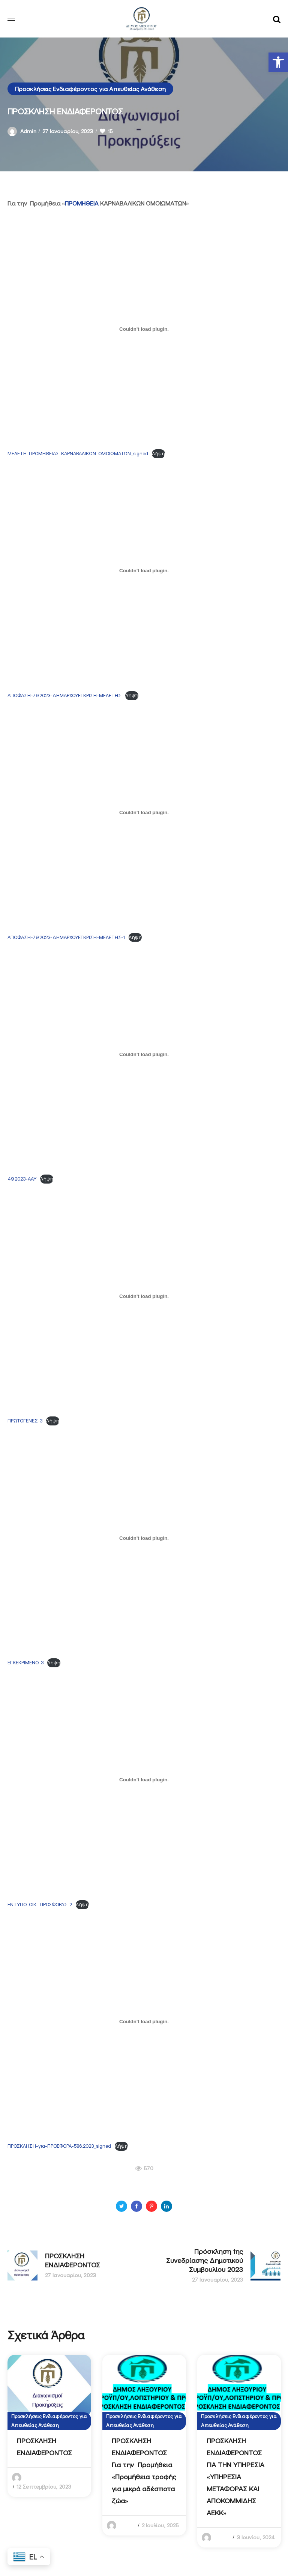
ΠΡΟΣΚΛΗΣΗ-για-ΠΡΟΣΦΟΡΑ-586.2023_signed (59, 2146)
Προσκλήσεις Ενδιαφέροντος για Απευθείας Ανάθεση (90, 89)
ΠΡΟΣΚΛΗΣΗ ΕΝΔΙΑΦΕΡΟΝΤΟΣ (44, 2447)
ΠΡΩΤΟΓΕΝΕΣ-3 (25, 1421)
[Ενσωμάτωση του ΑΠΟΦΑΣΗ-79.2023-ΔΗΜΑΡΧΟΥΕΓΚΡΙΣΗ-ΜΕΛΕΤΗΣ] (144, 570)
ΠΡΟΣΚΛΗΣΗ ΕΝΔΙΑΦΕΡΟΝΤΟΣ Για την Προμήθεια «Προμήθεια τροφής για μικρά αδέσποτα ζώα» (144, 2471)
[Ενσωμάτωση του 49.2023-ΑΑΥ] (144, 1054)
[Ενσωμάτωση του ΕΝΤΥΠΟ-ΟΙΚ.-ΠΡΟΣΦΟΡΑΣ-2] (144, 1779)
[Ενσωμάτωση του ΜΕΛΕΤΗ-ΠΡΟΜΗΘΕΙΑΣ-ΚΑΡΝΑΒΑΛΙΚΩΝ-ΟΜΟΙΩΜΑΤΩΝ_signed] (144, 328)
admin (28, 131)
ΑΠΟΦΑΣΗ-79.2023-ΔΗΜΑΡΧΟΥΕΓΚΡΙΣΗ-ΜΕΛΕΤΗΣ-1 (66, 937)
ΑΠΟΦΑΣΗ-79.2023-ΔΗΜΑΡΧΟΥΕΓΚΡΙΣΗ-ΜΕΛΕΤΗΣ (65, 695)
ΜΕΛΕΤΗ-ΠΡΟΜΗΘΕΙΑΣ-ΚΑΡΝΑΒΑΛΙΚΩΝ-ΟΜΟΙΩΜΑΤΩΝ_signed (78, 453)
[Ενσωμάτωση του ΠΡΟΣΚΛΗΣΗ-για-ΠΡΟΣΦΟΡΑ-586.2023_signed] (144, 2021)
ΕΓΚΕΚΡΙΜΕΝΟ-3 (26, 1662)
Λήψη (158, 453)
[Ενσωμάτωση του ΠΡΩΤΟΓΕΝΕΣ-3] (144, 1296)
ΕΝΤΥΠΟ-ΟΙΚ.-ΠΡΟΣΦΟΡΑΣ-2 (40, 1904)
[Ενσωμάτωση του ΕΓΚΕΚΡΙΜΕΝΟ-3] (144, 1537)
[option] (49, 2426)
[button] (278, 62)
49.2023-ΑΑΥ (22, 1179)
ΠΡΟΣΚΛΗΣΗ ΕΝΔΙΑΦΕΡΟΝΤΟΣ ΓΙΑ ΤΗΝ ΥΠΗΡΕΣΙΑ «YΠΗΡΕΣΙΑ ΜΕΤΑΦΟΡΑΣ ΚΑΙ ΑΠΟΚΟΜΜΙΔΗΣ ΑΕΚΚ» (235, 2477)
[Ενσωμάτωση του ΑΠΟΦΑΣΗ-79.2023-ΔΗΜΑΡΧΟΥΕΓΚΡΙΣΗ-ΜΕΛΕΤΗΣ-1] (144, 812)
